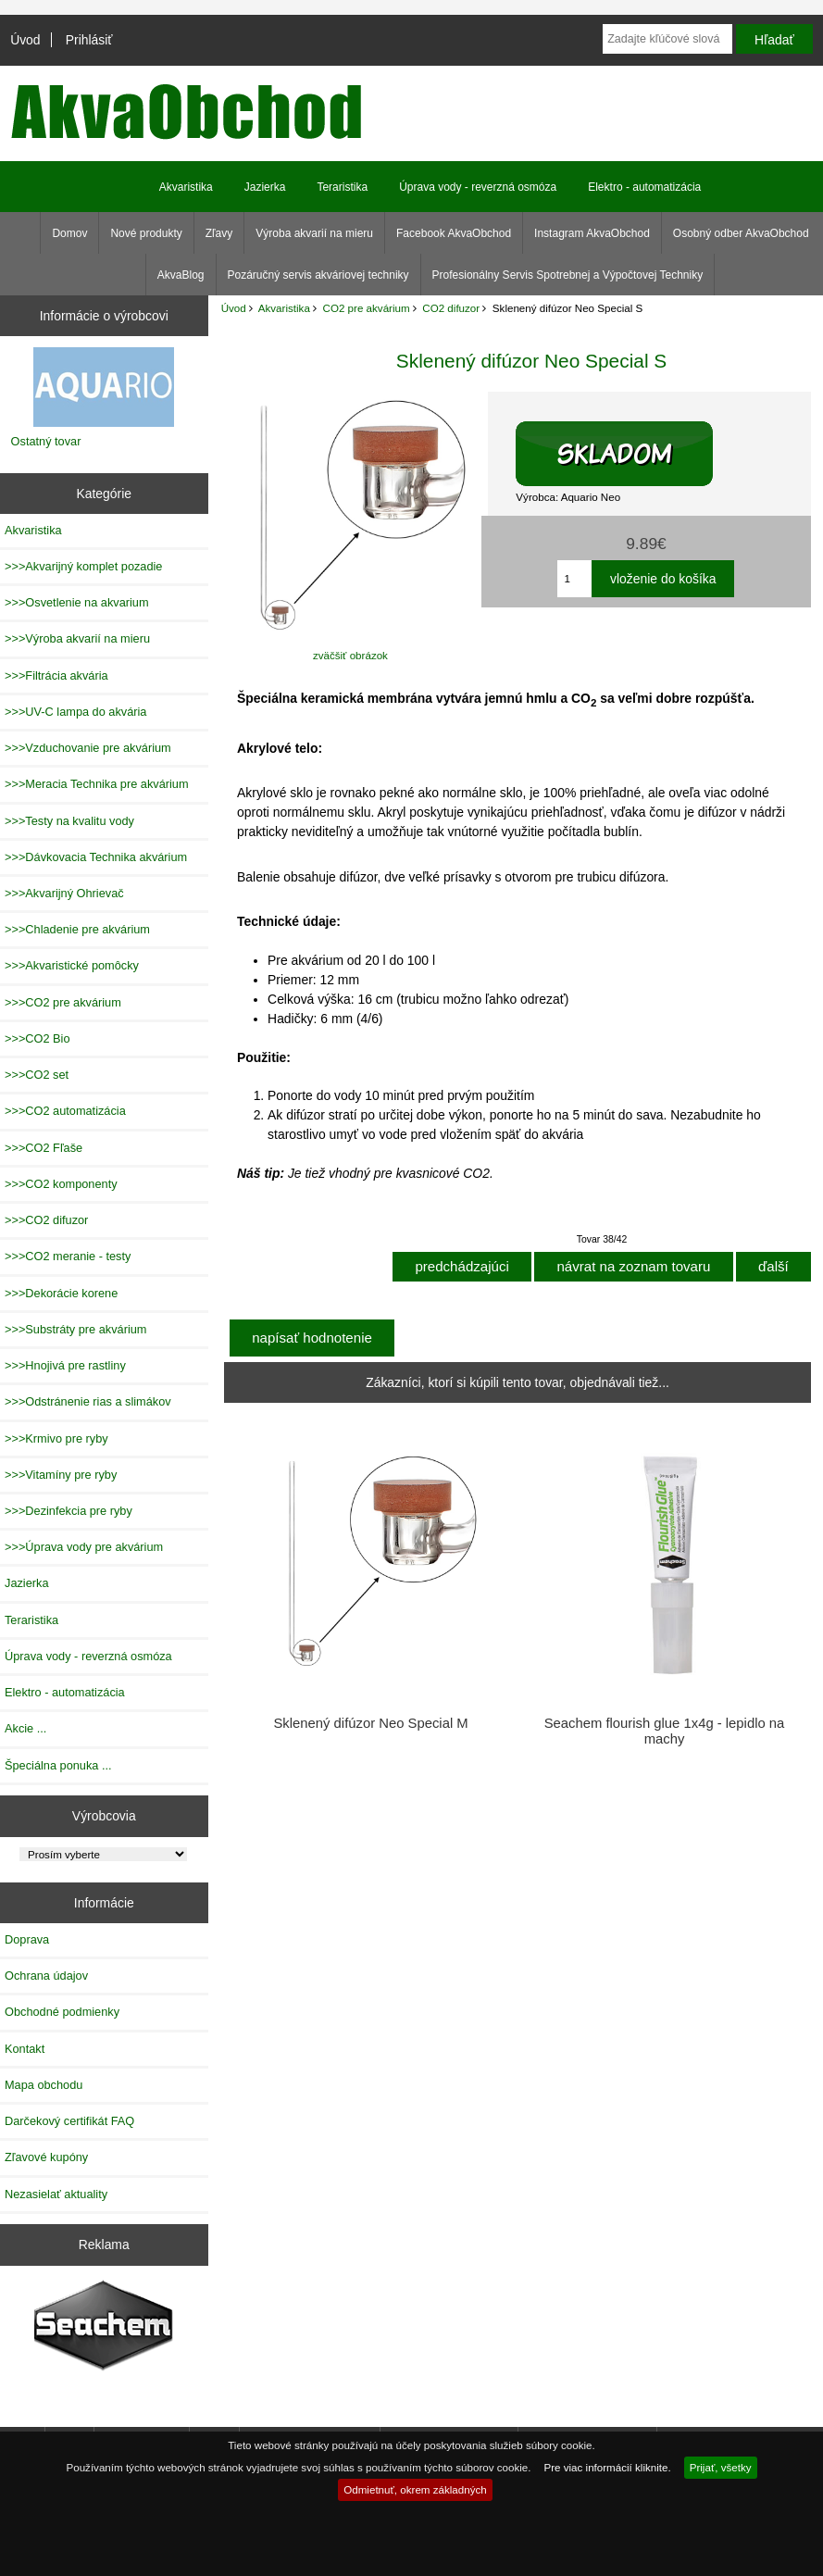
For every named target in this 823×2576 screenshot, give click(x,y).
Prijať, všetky (721, 2467)
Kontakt (24, 2049)
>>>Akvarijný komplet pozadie (83, 566)
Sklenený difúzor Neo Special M (370, 1723)
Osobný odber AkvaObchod (741, 233)
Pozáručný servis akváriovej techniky (318, 275)
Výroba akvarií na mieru (314, 233)
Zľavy (219, 233)
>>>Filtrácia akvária (56, 675)
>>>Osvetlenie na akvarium (77, 602)
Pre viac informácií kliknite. (606, 2467)
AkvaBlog (181, 275)
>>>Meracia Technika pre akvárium (97, 784)
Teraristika (342, 187)
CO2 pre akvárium (366, 308)
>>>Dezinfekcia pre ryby (68, 1511)
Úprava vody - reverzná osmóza (477, 187)
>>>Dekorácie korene (61, 1293)
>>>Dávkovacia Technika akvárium (96, 857)
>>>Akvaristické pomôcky (72, 965)
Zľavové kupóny (46, 2157)
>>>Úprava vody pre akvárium (84, 1547)
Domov (69, 233)
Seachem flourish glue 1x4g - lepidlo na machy (664, 1730)
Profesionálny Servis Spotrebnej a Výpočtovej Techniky (568, 275)
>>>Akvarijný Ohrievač (64, 893)
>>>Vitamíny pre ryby (61, 1475)
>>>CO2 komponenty (61, 1184)
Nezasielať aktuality (56, 2194)
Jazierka (265, 187)
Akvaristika (284, 308)
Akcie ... (25, 1728)
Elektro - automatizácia (644, 187)
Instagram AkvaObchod (592, 233)
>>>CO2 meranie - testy (68, 1256)
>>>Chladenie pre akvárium (77, 929)
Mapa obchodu (43, 2085)
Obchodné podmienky (62, 2012)
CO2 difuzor (451, 308)
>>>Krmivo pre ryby (56, 1438)
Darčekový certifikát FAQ (69, 2121)
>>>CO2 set (37, 1075)
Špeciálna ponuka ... (58, 1765)
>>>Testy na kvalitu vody (69, 821)
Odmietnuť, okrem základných (415, 2489)
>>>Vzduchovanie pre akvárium (88, 748)
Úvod (25, 39)
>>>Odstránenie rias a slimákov (88, 1401)
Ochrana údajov (46, 1975)
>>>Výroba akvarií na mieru (77, 638)
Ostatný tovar (46, 441)
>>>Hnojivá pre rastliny (65, 1365)
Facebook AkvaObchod (453, 233)
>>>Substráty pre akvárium (75, 1329)
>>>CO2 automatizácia (65, 1111)
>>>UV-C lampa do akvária (75, 712)
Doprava (27, 1939)
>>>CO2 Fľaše (43, 1148)
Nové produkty (145, 233)
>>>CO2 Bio (37, 1038)
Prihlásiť (89, 39)
